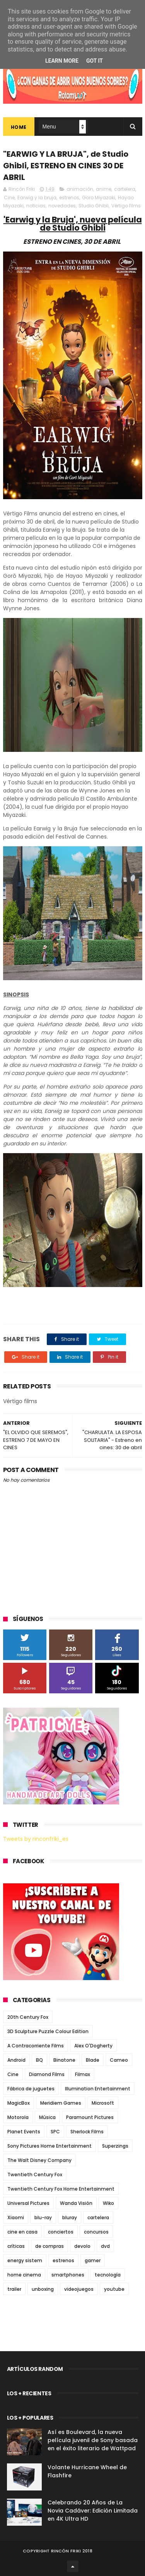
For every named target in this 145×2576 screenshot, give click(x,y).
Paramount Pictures (90, 2117)
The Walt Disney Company (39, 2160)
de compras (49, 2246)
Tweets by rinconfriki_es (35, 1839)
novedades (62, 205)
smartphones (67, 2274)
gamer (93, 2260)
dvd (105, 2246)
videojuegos (79, 2289)
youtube (114, 2289)
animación (80, 189)
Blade (92, 2060)
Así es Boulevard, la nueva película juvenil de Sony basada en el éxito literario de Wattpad (93, 2440)
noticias (36, 205)
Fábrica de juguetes (31, 2088)
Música (47, 2117)
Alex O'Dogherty (93, 2045)
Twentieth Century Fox (34, 2174)
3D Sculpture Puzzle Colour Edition (48, 2031)
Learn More (61, 61)
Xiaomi (15, 2217)
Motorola (18, 2117)
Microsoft (103, 2103)
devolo (82, 2246)
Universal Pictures (28, 2203)
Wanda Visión (76, 2203)
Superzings (115, 2146)
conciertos (60, 2232)
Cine (9, 197)
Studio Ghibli (93, 205)
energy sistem (24, 2260)
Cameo (119, 2060)
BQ (39, 2060)
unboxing (43, 2289)
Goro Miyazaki (98, 197)
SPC (55, 2131)
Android (16, 2060)
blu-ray (43, 2217)
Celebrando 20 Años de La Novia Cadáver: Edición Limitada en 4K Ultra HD (93, 2511)
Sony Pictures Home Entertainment (49, 2146)
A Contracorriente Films (35, 2045)
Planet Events (23, 2131)
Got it (94, 61)
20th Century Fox (27, 2017)
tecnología (108, 2274)
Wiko (108, 2203)
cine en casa (22, 2232)
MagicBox (18, 2103)
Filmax (82, 2074)
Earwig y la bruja (36, 197)
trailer (14, 2289)
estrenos (69, 197)
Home (19, 127)
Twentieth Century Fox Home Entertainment (60, 2189)
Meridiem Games (60, 2103)
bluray (69, 2217)
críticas (16, 2246)
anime (103, 189)
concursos (96, 2232)
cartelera (124, 189)
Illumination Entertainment (97, 2088)
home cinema (24, 2274)
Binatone (64, 2060)
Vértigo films (126, 205)
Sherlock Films (87, 2131)
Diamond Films (47, 2074)
